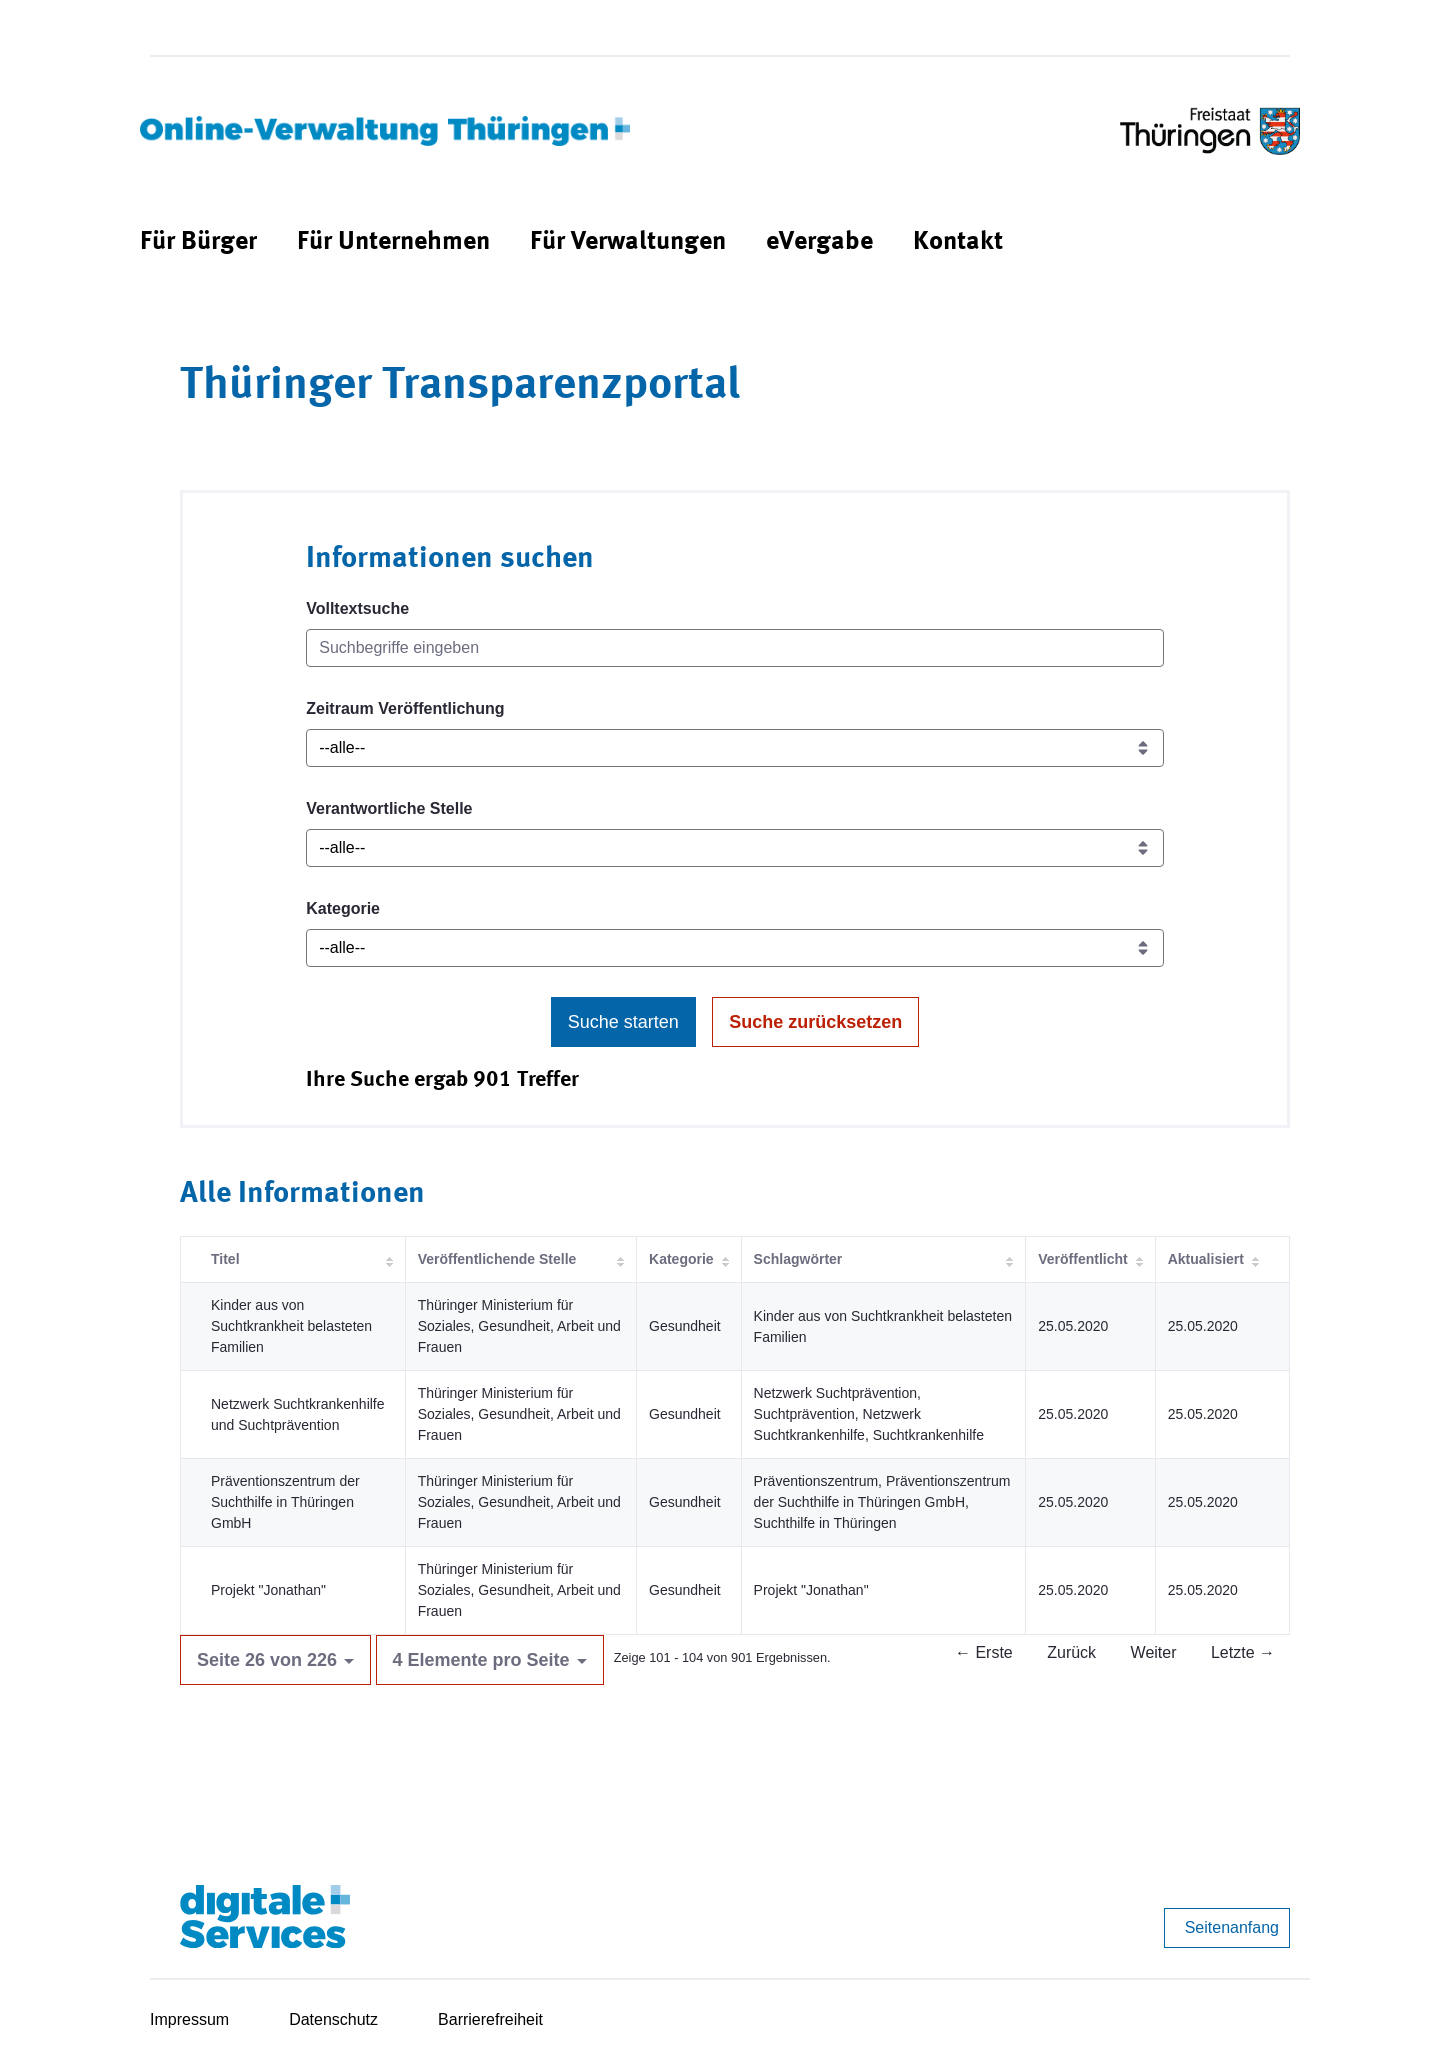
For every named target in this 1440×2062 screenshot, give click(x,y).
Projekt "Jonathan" (268, 1590)
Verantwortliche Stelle (389, 808)
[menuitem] (198, 242)
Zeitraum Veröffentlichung (405, 708)
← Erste (984, 1652)
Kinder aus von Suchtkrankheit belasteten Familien (291, 1326)
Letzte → (1243, 1652)
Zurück (1071, 1652)
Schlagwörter (798, 1259)
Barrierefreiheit (490, 2019)
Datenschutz (333, 2019)
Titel (225, 1259)
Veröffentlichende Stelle (497, 1259)
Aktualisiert (1206, 1259)
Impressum (189, 2019)
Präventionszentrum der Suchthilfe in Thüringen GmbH (285, 1502)
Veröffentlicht (1082, 1259)
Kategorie (343, 908)
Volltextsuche (357, 608)
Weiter (1154, 1652)
